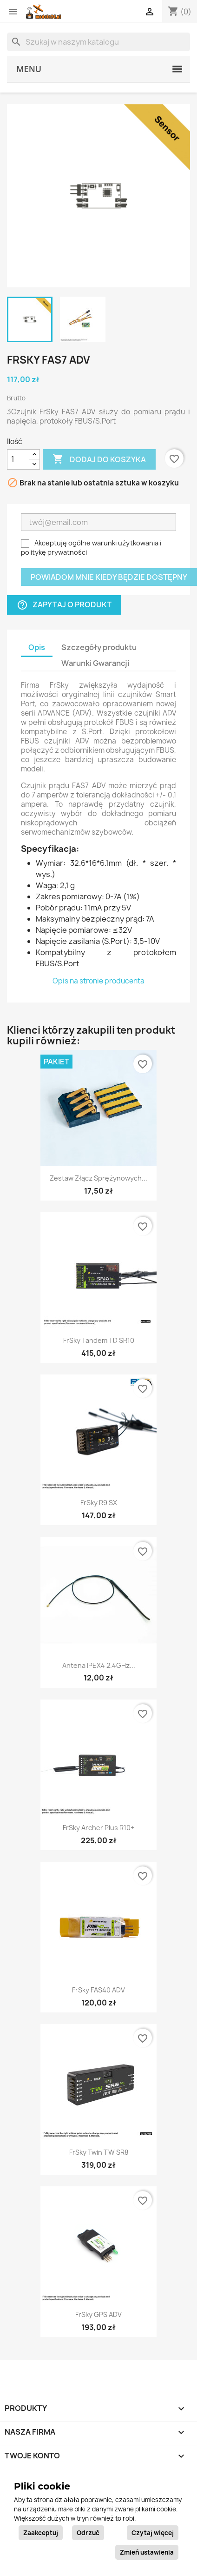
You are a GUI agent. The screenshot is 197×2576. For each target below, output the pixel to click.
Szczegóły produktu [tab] (99, 647)
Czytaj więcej (152, 2533)
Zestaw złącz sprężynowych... (98, 1178)
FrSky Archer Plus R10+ (98, 1827)
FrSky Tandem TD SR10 (98, 1340)
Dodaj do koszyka (99, 459)
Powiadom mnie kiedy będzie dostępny (109, 577)
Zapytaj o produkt (64, 605)
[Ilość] (18, 459)
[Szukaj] (98, 42)
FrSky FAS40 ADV (98, 1989)
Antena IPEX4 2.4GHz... (98, 1665)
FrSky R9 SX (98, 1502)
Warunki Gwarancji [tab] (95, 663)
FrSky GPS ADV (98, 2314)
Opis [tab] (36, 647)
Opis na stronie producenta (98, 981)
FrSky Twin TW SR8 (98, 2152)
